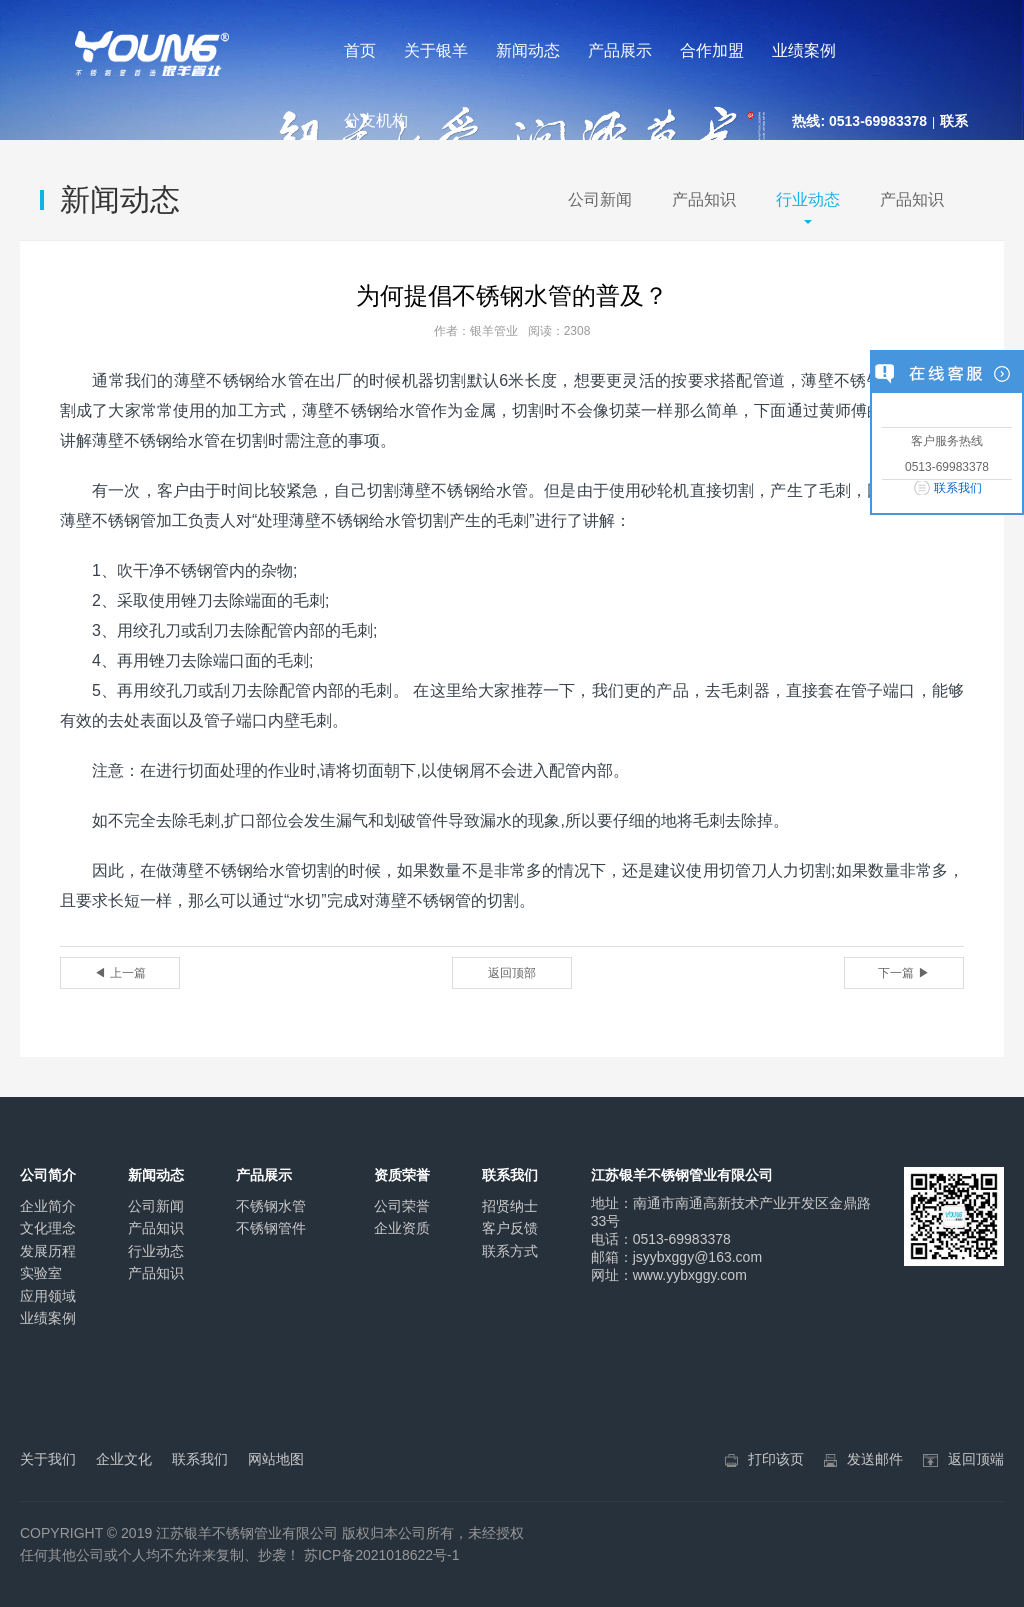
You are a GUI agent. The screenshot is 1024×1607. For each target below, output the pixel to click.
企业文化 (124, 1459)
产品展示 (620, 50)
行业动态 (808, 199)
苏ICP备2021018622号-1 (382, 1555)
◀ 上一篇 (119, 973)
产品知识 (704, 199)
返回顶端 (976, 1459)
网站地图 (276, 1459)
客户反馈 (510, 1228)
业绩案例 (804, 50)
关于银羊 (436, 50)
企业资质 (402, 1228)
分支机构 (376, 120)
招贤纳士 (510, 1206)
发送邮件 (875, 1459)
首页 (360, 50)
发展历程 (48, 1251)
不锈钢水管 (271, 1206)
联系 (954, 121)
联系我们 (958, 488)
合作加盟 (712, 50)
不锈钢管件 (271, 1228)
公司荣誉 (402, 1206)
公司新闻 (600, 199)
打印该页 (776, 1459)
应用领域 (48, 1296)
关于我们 (48, 1459)
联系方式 (510, 1251)
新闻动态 (528, 50)
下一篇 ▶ (903, 973)
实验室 (41, 1273)
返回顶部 (512, 973)
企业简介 (48, 1206)
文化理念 (48, 1228)
